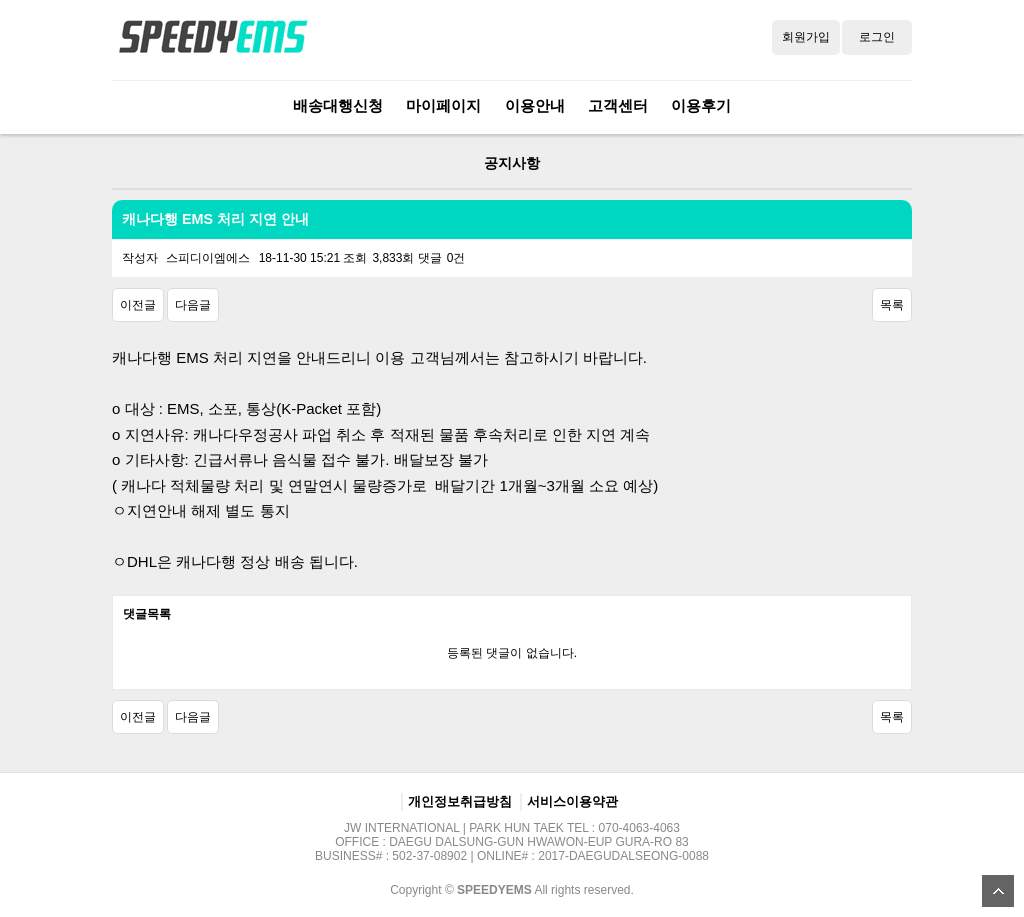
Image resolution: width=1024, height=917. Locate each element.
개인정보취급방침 (460, 801)
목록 (892, 305)
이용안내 (535, 105)
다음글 (193, 305)
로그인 (877, 37)
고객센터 (618, 105)
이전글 (138, 305)
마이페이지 (443, 105)
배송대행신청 (338, 105)
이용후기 (701, 105)
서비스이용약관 (572, 801)
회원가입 (806, 37)
